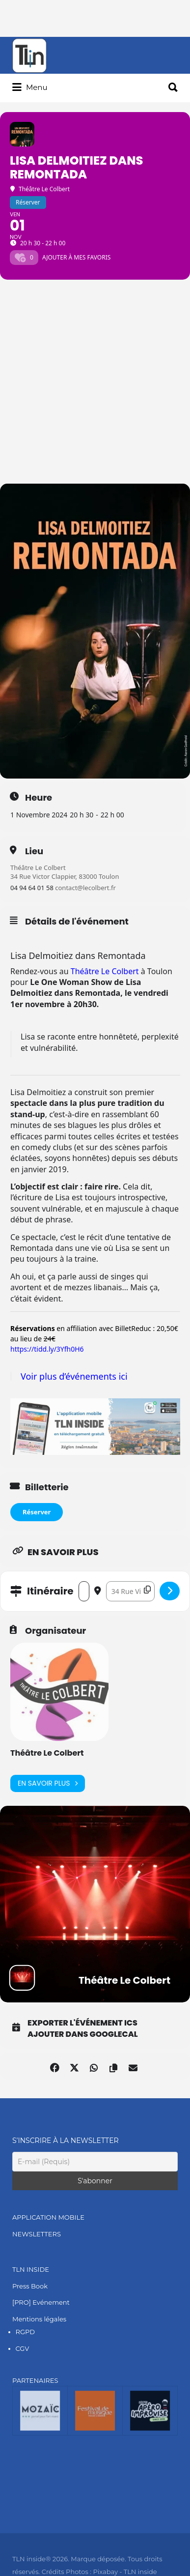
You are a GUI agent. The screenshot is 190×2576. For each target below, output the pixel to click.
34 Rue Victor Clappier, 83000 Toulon (64, 876)
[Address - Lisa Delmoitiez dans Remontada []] (84, 1591)
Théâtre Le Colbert (38, 867)
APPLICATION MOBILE (48, 2217)
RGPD (25, 2332)
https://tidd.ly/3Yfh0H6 (47, 1349)
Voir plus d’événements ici (74, 1376)
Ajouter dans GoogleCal (82, 2034)
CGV (22, 2348)
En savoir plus (48, 1783)
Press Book (30, 2286)
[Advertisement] (95, 384)
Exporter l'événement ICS (82, 2023)
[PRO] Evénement (41, 2302)
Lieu (34, 851)
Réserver (37, 1511)
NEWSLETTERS (36, 2234)
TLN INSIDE (30, 2269)
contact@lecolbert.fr (85, 887)
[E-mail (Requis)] (95, 2161)
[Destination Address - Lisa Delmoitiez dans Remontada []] (130, 1591)
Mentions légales (39, 2319)
